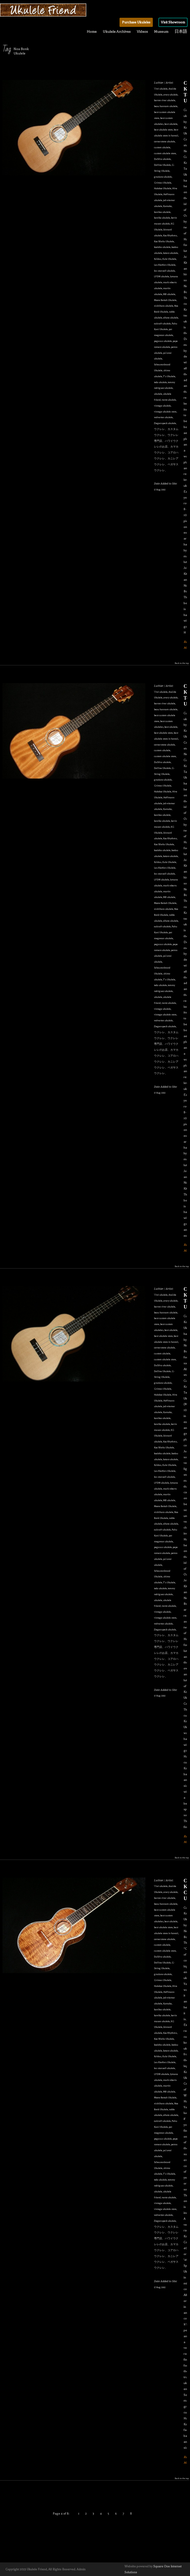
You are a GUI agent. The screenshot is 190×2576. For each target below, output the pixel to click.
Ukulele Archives (117, 31)
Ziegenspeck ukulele (165, 423)
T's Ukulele (169, 376)
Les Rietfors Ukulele (164, 264)
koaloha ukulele (162, 247)
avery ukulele (170, 94)
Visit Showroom (173, 22)
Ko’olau (157, 259)
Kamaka (167, 206)
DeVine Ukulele (162, 165)
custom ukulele (162, 147)
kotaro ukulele (170, 253)
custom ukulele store (165, 153)
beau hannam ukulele (165, 106)
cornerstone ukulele (164, 141)
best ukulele (170, 124)
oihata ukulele (170, 317)
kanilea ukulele (162, 212)
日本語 (180, 31)
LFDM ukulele (161, 276)
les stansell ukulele (164, 270)
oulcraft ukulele (162, 323)
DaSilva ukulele (162, 159)
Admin (81, 2569)
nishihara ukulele (163, 305)
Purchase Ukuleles (136, 22)
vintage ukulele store (165, 411)
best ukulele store (163, 129)
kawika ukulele (162, 217)
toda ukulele (160, 382)
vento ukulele (169, 399)
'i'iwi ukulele (161, 88)
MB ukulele (169, 294)
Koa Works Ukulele (164, 241)
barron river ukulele (164, 100)
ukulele (158, 393)
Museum (161, 31)
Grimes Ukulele (162, 182)
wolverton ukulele (163, 417)
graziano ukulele (163, 176)
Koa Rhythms (170, 235)
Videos (142, 31)
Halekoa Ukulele (162, 188)
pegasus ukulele (163, 341)
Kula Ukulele (169, 259)
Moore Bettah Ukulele (165, 300)
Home (92, 31)
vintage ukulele (162, 405)
